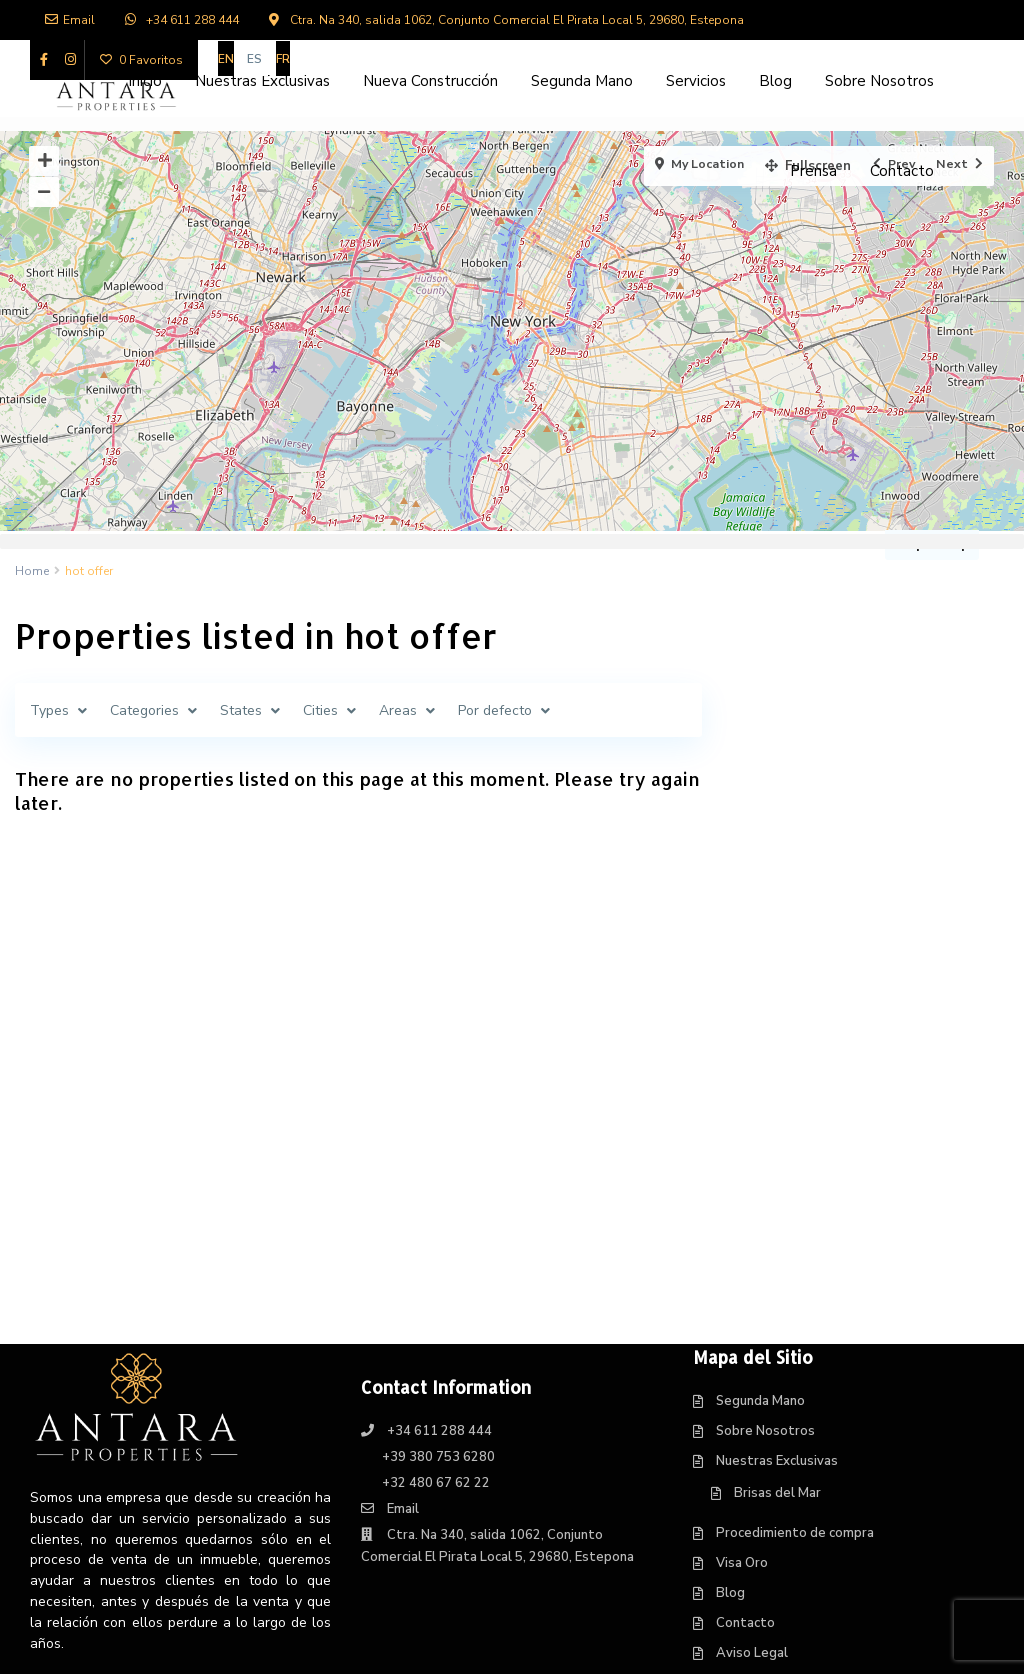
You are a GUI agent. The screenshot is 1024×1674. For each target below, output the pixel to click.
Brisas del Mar (777, 1263)
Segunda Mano (582, 81)
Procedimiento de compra (795, 1303)
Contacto (902, 171)
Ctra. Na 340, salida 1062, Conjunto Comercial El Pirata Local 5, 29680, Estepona (517, 20)
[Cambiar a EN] (226, 58)
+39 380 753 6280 (438, 1227)
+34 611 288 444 (192, 20)
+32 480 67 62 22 (436, 1253)
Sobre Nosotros (879, 81)
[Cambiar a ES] (255, 58)
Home (32, 571)
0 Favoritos (141, 60)
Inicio (145, 81)
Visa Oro (742, 1333)
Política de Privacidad (782, 1453)
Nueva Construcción (430, 81)
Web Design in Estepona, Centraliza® (628, 1644)
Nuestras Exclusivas (262, 81)
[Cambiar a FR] (283, 58)
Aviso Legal (752, 1423)
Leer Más (68, 1465)
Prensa (813, 171)
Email (70, 20)
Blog (775, 81)
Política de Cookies (775, 1483)
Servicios (696, 81)
